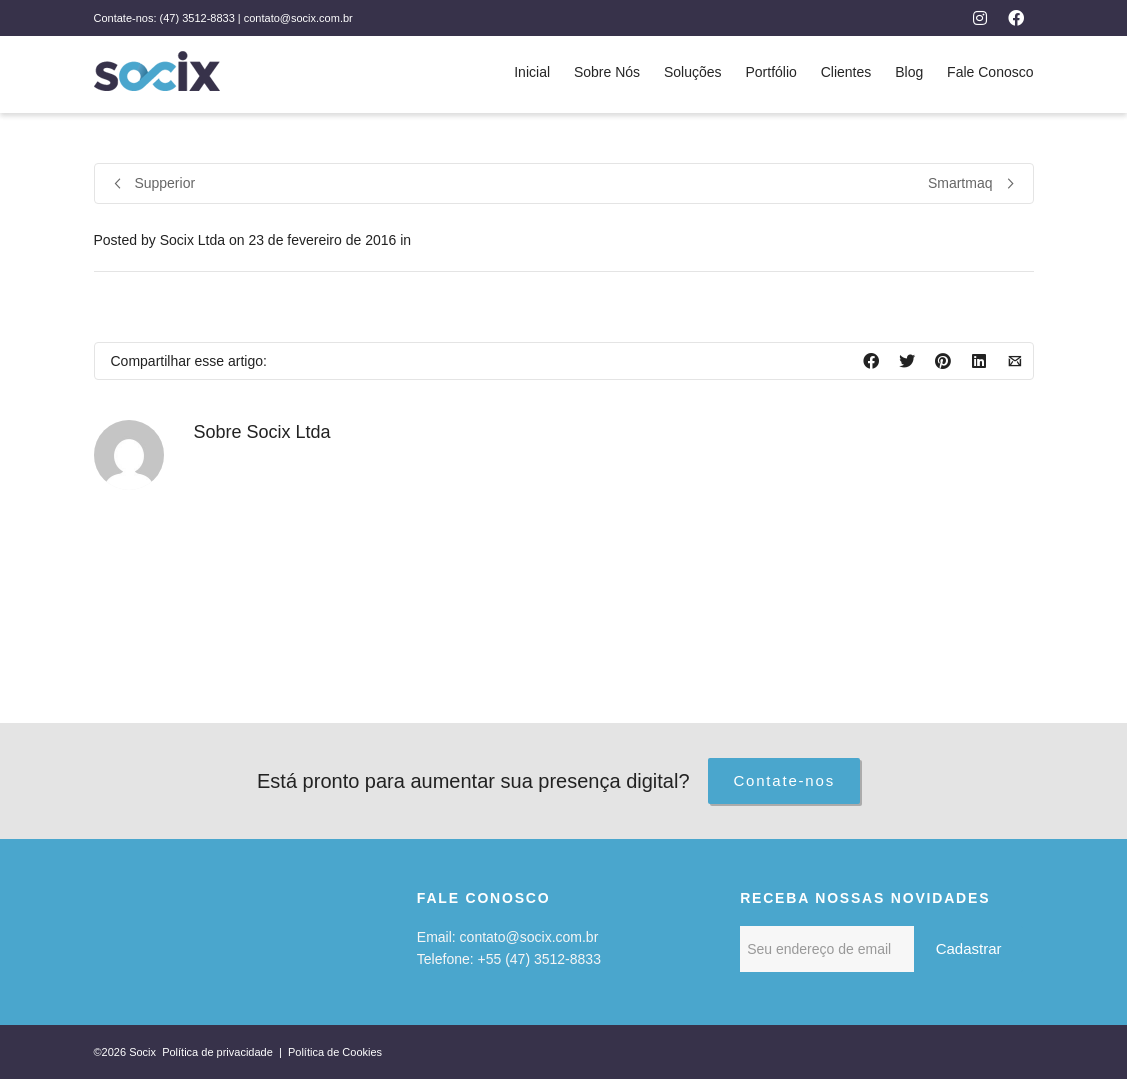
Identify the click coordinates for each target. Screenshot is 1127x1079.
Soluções (693, 72)
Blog (909, 72)
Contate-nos (784, 780)
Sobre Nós (607, 72)
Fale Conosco (990, 72)
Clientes (846, 72)
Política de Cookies (335, 1052)
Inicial (532, 72)
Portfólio (770, 72)
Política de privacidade (219, 1052)
